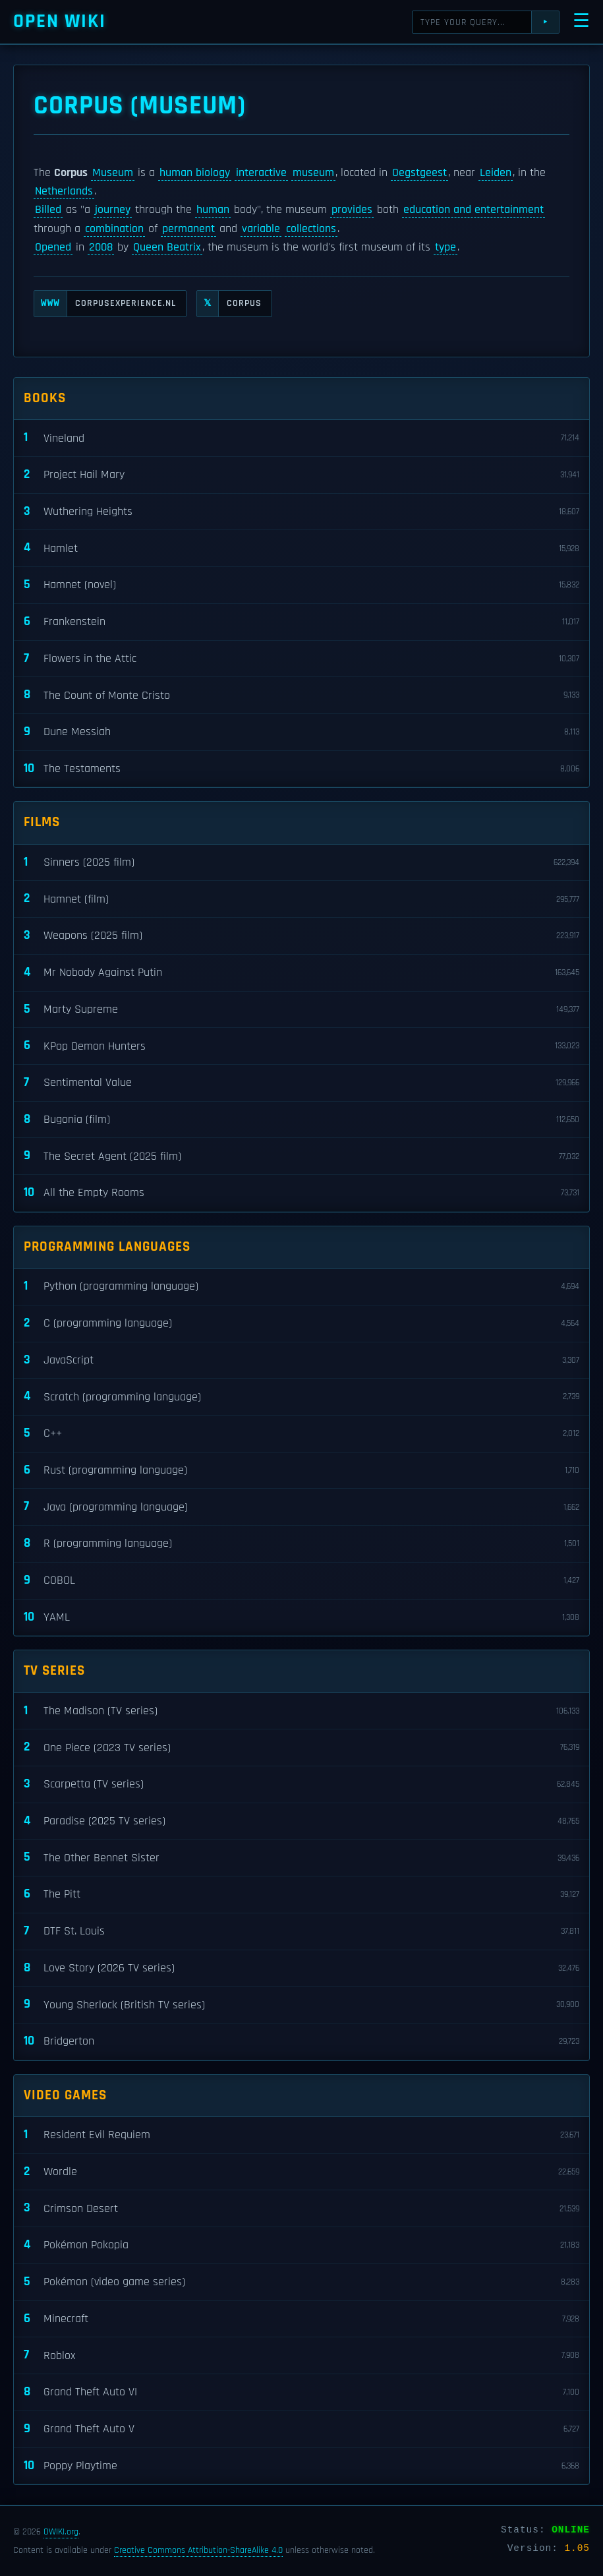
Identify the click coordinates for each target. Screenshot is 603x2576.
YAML (301, 1617)
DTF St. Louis (301, 1931)
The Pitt (301, 1894)
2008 (101, 247)
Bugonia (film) (301, 1120)
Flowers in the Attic (301, 659)
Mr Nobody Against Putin (301, 973)
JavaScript (301, 1360)
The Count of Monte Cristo (301, 695)
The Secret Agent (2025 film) (301, 1156)
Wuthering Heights (301, 512)
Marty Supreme (301, 1010)
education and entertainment (473, 209)
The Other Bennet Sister (301, 1857)
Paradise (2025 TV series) (301, 1821)
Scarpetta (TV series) (301, 1784)
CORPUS (229, 303)
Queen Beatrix (167, 247)
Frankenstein (301, 622)
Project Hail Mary (301, 475)
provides (351, 209)
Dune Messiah (301, 732)
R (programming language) (301, 1544)
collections (311, 229)
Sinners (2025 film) (301, 863)
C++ (301, 1433)
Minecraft (301, 2319)
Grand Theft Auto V (301, 2429)
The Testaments (301, 769)
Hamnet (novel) (301, 585)
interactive (261, 172)
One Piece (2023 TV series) (301, 1747)
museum (313, 172)
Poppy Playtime (301, 2466)
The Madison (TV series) (301, 1711)
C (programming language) (301, 1323)
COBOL (301, 1581)
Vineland (301, 438)
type (445, 247)
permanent (188, 229)
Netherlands (64, 191)
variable (261, 229)
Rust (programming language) (301, 1470)
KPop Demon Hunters (301, 1046)
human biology (194, 172)
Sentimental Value (301, 1083)
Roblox (301, 2355)
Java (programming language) (301, 1507)
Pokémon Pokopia (301, 2245)
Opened (53, 247)
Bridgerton (301, 2041)
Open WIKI (59, 21)
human (212, 209)
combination (114, 229)
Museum (112, 172)
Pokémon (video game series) (301, 2282)
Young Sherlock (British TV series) (301, 2004)
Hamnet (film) (301, 899)
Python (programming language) (301, 1286)
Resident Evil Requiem (301, 2135)
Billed (48, 209)
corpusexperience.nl (105, 303)
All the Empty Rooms (301, 1193)
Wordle (301, 2172)
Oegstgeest (419, 172)
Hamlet (301, 548)
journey (112, 209)
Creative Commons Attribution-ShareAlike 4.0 (198, 2550)
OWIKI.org (60, 2532)
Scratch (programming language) (301, 1397)
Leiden (495, 172)
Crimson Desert (301, 2208)
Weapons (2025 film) (301, 936)
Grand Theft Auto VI (301, 2392)
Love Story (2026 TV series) (301, 1968)
